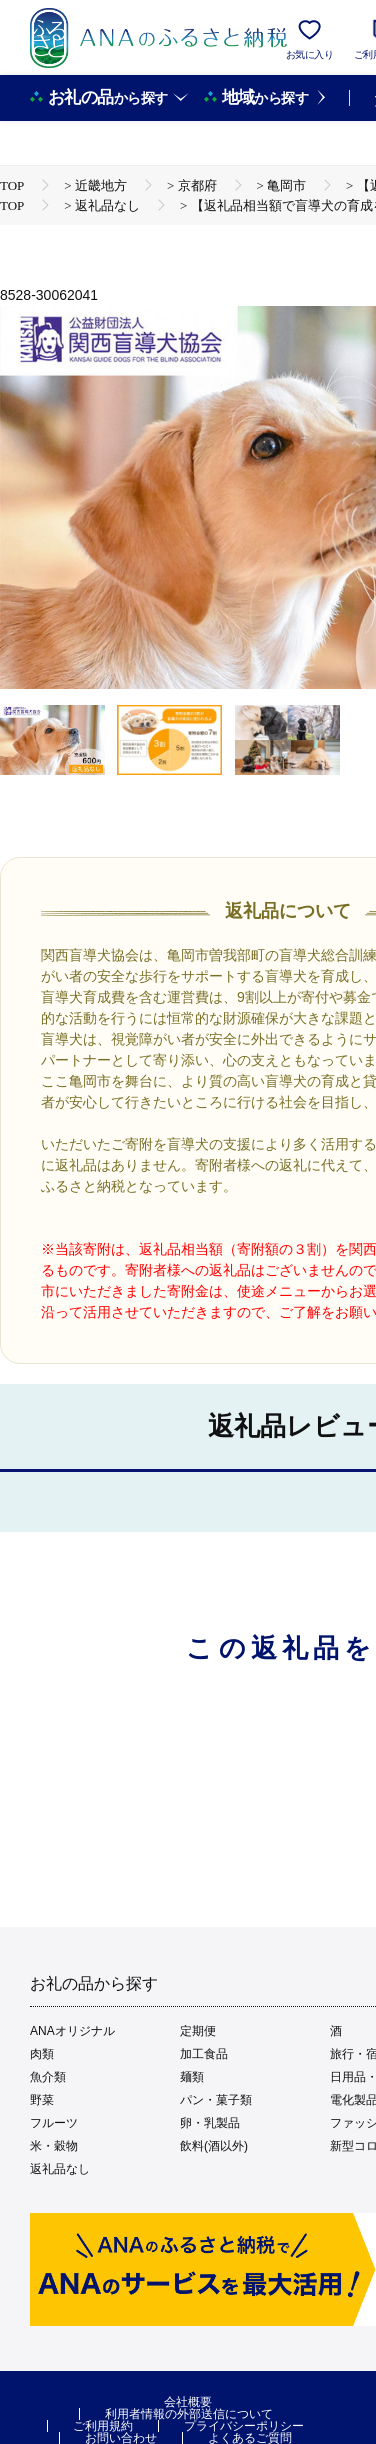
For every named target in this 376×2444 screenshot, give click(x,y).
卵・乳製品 (210, 2123)
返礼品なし (60, 2169)
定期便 (198, 2031)
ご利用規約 (103, 2426)
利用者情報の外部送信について (189, 2414)
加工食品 (204, 2054)
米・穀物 (54, 2146)
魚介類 (48, 2077)
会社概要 (188, 2402)
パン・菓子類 (216, 2100)
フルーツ (54, 2123)
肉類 (42, 2054)
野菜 (42, 2100)
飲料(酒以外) (214, 2146)
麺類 (192, 2077)
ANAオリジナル (72, 2031)
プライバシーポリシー (244, 2426)
